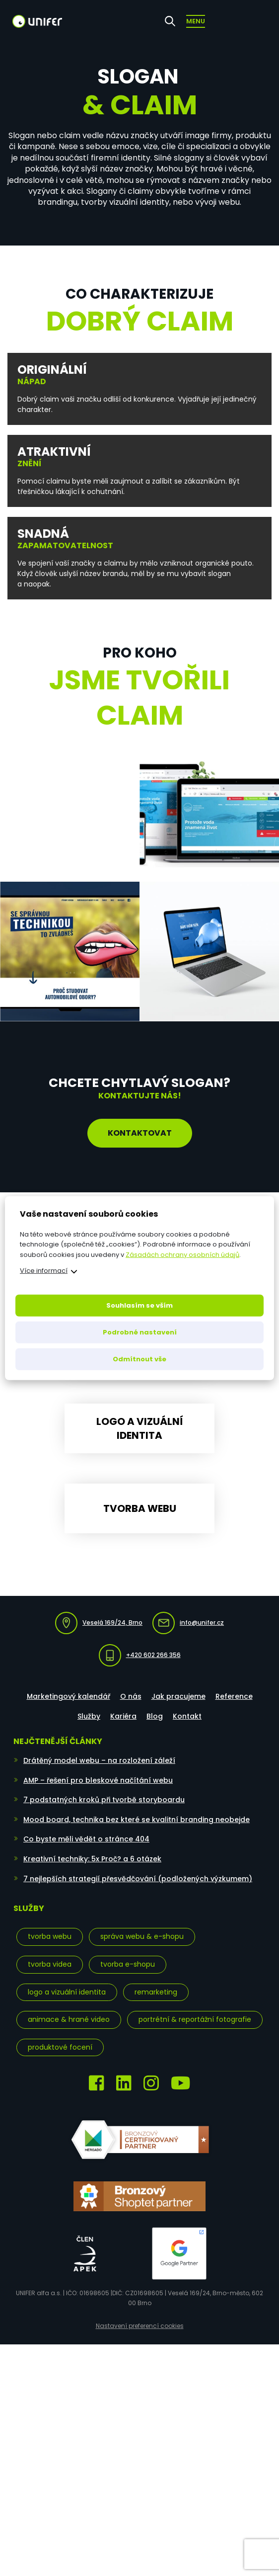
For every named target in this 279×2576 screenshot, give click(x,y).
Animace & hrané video (69, 2033)
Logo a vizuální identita (67, 2005)
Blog (154, 1730)
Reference (234, 1709)
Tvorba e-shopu (127, 1977)
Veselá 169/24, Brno (98, 1636)
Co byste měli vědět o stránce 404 (86, 1852)
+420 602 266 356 (140, 1668)
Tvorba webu (49, 1950)
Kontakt (187, 1730)
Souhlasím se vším (139, 1305)
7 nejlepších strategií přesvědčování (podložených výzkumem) (137, 1892)
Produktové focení (60, 2060)
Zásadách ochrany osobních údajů (182, 1254)
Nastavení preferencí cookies (140, 2338)
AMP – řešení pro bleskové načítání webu (98, 1793)
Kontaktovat (140, 1133)
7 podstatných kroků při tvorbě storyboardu (104, 1813)
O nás (130, 1709)
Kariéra (123, 1730)
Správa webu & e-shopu (142, 1950)
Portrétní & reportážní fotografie (195, 2033)
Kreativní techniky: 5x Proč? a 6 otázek (92, 1872)
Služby (88, 1730)
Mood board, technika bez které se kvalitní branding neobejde (136, 1832)
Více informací (44, 1270)
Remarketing (156, 2005)
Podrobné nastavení (140, 1332)
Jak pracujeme (178, 1709)
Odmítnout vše (139, 1359)
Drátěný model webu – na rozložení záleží (99, 1774)
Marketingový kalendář (68, 1709)
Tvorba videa (49, 1977)
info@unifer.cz (188, 1636)
